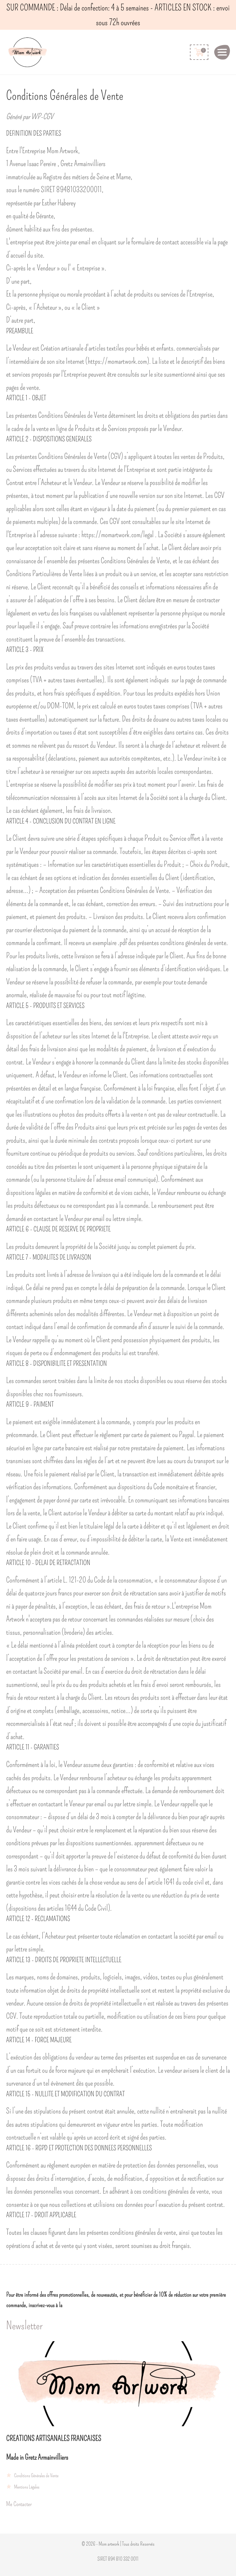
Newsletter (24, 2325)
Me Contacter (19, 2504)
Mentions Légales (26, 2487)
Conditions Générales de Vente (36, 2475)
